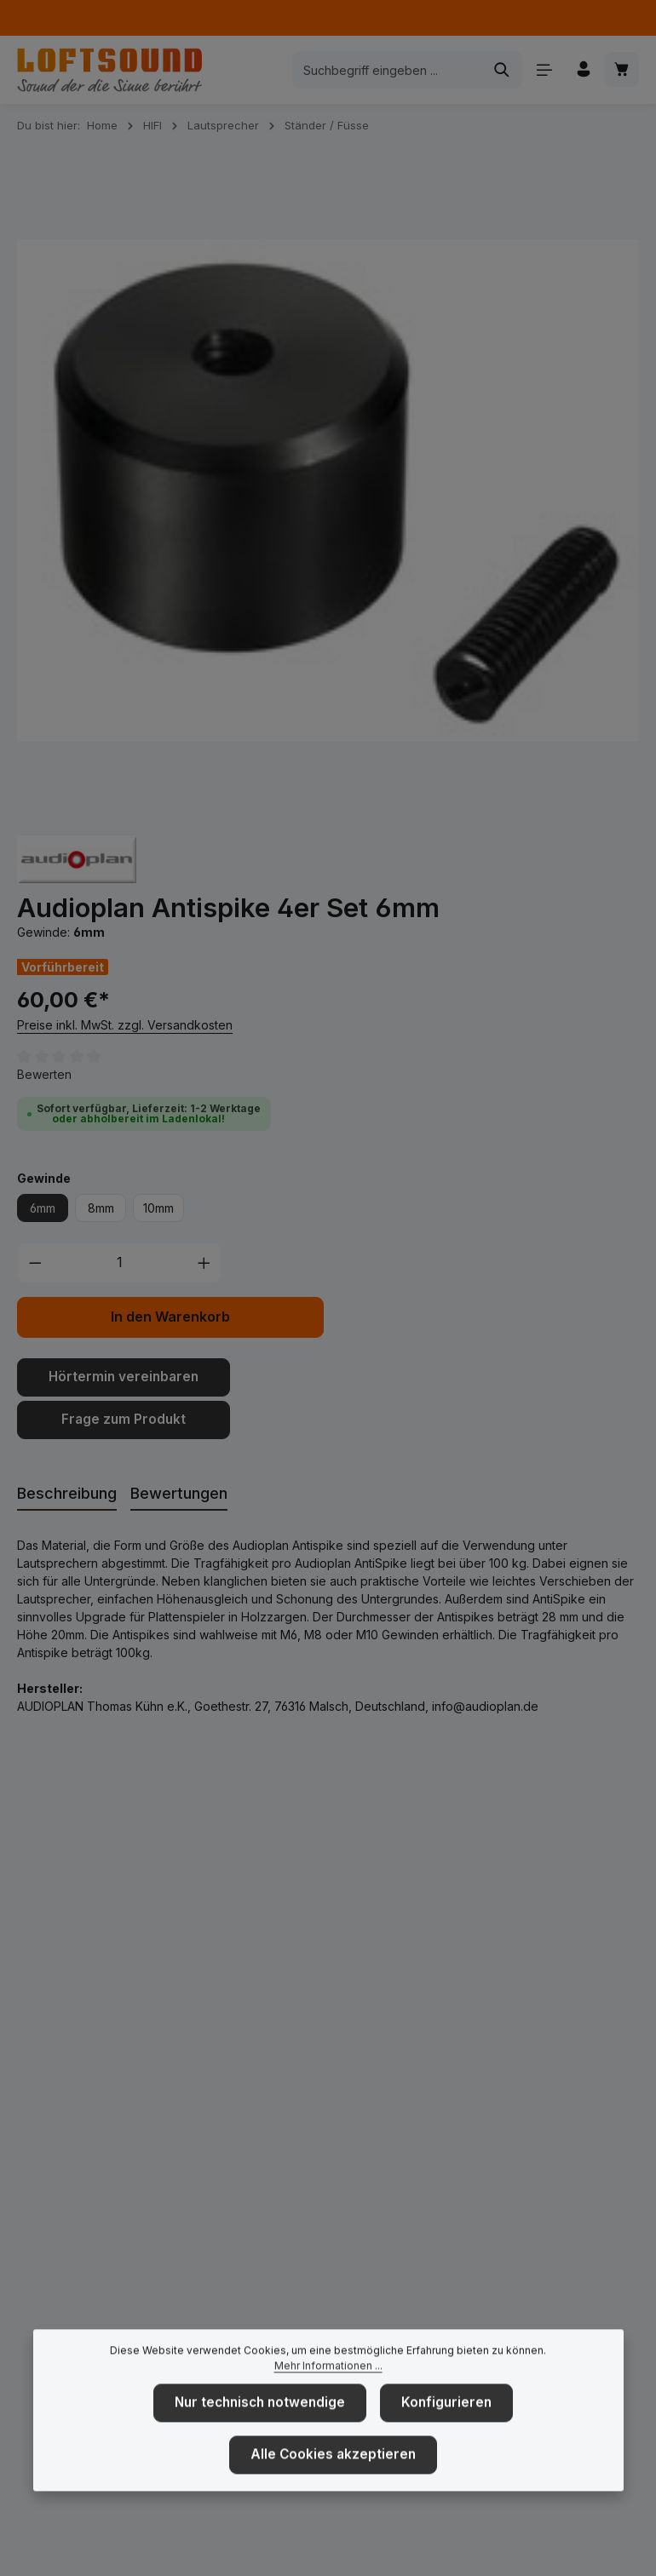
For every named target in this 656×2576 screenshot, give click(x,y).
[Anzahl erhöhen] (204, 1262)
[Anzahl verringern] (35, 1262)
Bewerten (44, 1074)
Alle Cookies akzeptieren (333, 2481)
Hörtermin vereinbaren (124, 1376)
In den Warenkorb (170, 1317)
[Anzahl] (119, 1262)
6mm (42, 1208)
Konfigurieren (442, 2431)
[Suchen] (499, 70)
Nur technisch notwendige (263, 2431)
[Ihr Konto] (580, 70)
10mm (158, 1208)
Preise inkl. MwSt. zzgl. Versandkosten (125, 1025)
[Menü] (540, 70)
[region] (328, 491)
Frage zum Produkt (124, 1417)
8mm (101, 1208)
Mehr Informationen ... (328, 2394)
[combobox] (384, 70)
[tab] (67, 1490)
